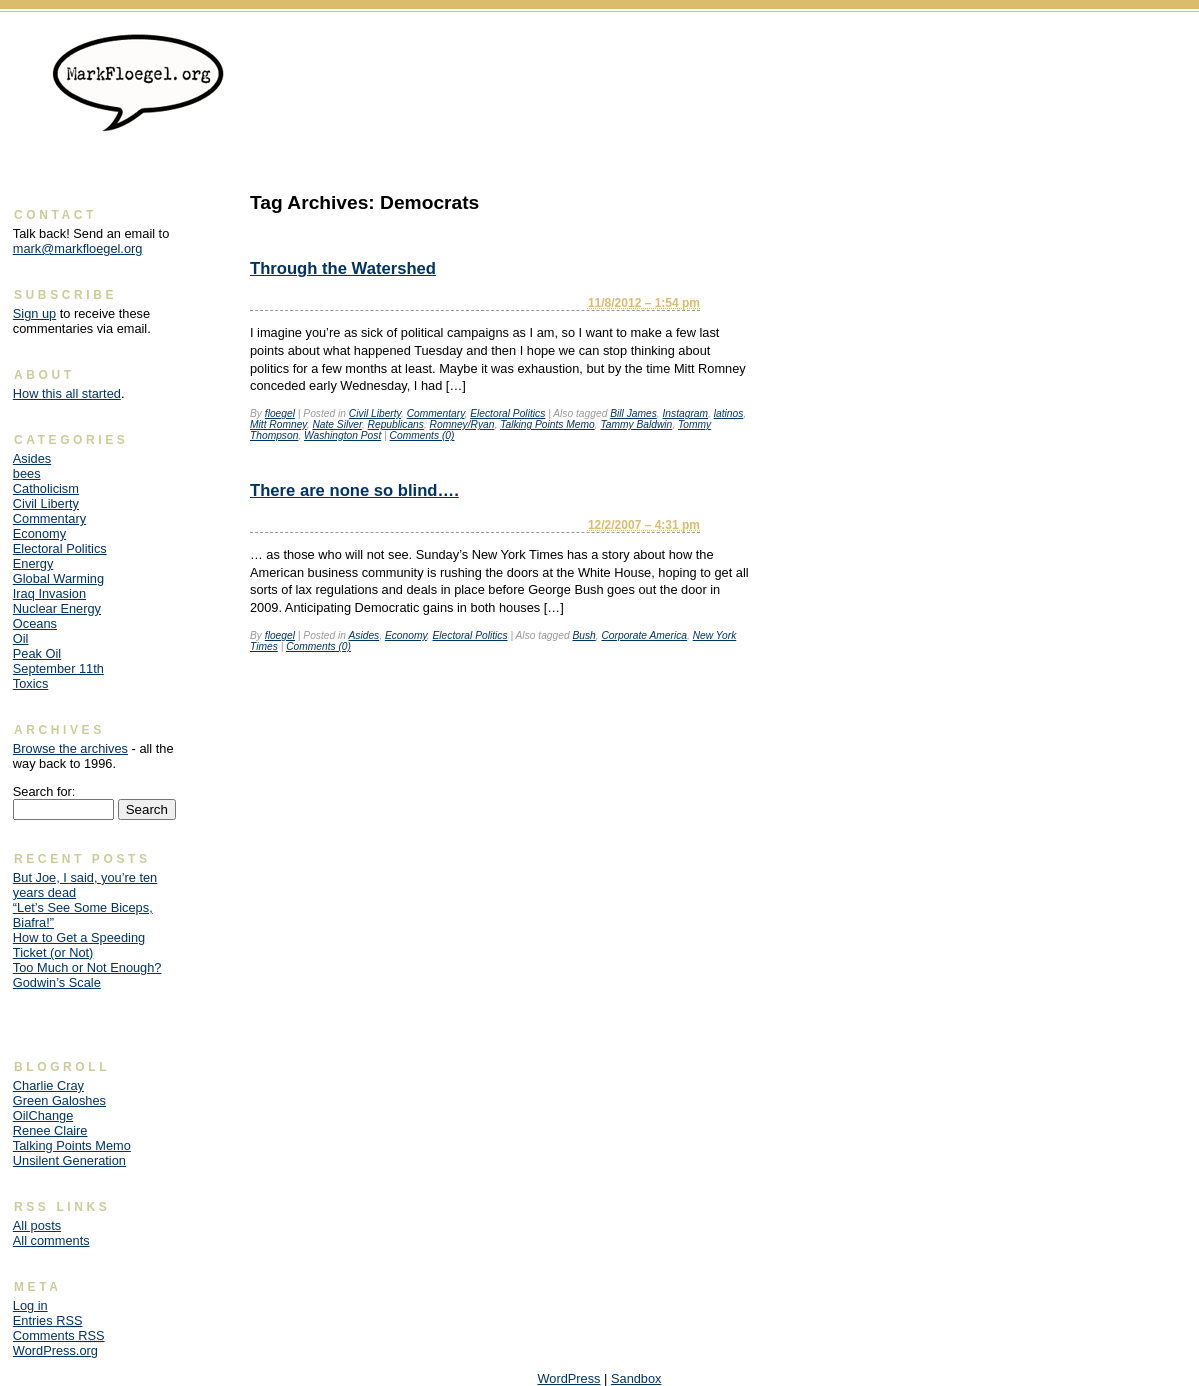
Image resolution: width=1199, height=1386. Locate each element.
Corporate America (644, 635)
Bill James (633, 413)
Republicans (396, 424)
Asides (363, 635)
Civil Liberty (375, 413)
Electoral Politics (507, 413)
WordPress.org (55, 1350)
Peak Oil (37, 653)
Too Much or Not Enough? (87, 967)
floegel (280, 413)
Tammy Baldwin (636, 424)
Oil (21, 638)
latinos (729, 413)
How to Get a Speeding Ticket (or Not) (79, 945)
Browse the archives (70, 748)
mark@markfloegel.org (78, 248)
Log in (30, 1305)
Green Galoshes (59, 1100)
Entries (48, 1320)
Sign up (34, 313)
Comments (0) (422, 435)
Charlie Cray (48, 1085)
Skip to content (1144, 45)
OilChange (43, 1115)
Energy (33, 563)
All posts (37, 1225)
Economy (406, 635)
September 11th (58, 668)
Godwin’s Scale (57, 982)
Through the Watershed (343, 268)
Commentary (436, 413)
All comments (51, 1240)
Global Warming (58, 578)
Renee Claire (50, 1130)
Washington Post (342, 435)
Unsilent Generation (69, 1160)
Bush (583, 635)
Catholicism (46, 488)
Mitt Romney (278, 424)
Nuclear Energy (57, 608)
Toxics (31, 683)
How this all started (67, 393)
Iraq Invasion (49, 593)
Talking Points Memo (547, 424)
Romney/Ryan (462, 424)
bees (27, 473)
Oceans (35, 623)
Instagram (686, 413)
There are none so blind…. (354, 490)
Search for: (44, 791)
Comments (59, 1335)
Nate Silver (337, 424)
